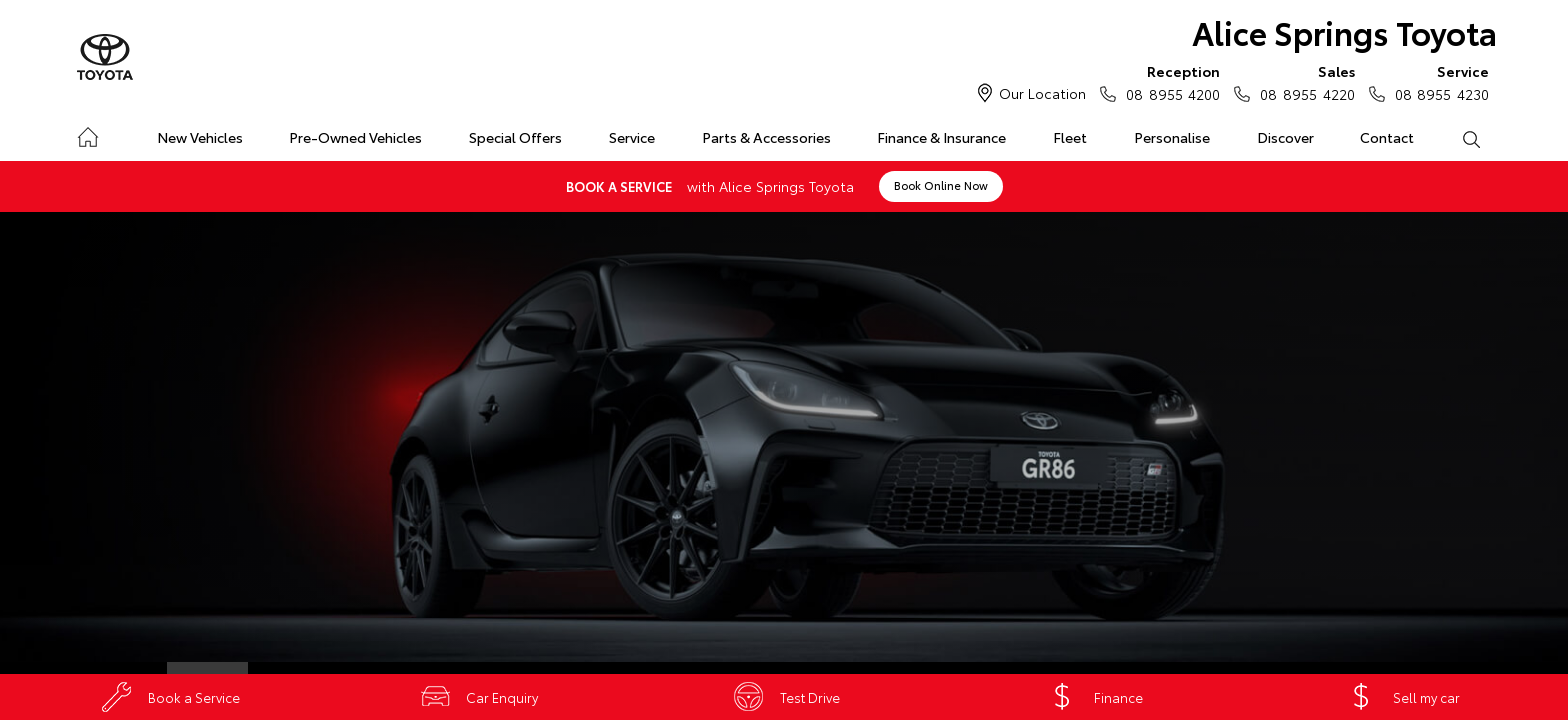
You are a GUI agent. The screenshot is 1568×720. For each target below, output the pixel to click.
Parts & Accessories (766, 137)
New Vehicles (200, 137)
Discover (1285, 137)
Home (87, 133)
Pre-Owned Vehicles (355, 137)
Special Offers (515, 137)
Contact (1387, 137)
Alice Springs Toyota (1344, 31)
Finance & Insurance (941, 137)
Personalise (1172, 137)
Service (632, 137)
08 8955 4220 (1302, 82)
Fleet (1070, 137)
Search (1459, 138)
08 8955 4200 (1168, 82)
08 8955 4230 (1437, 82)
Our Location (1042, 93)
